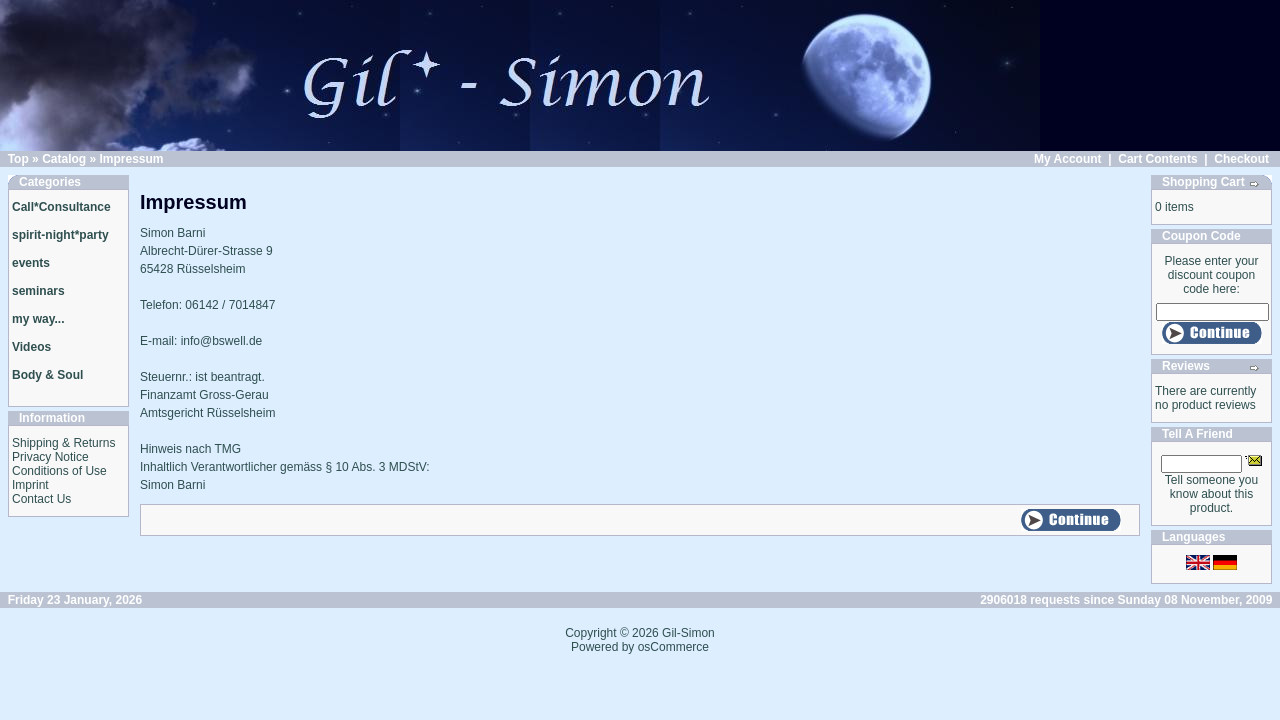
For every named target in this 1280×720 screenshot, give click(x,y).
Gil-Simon (688, 633)
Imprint (30, 485)
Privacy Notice (50, 457)
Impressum (131, 159)
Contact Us (41, 499)
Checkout (1241, 159)
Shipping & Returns (63, 443)
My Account (1068, 159)
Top (18, 159)
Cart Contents (1157, 159)
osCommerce (673, 647)
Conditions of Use (59, 471)
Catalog (64, 159)
